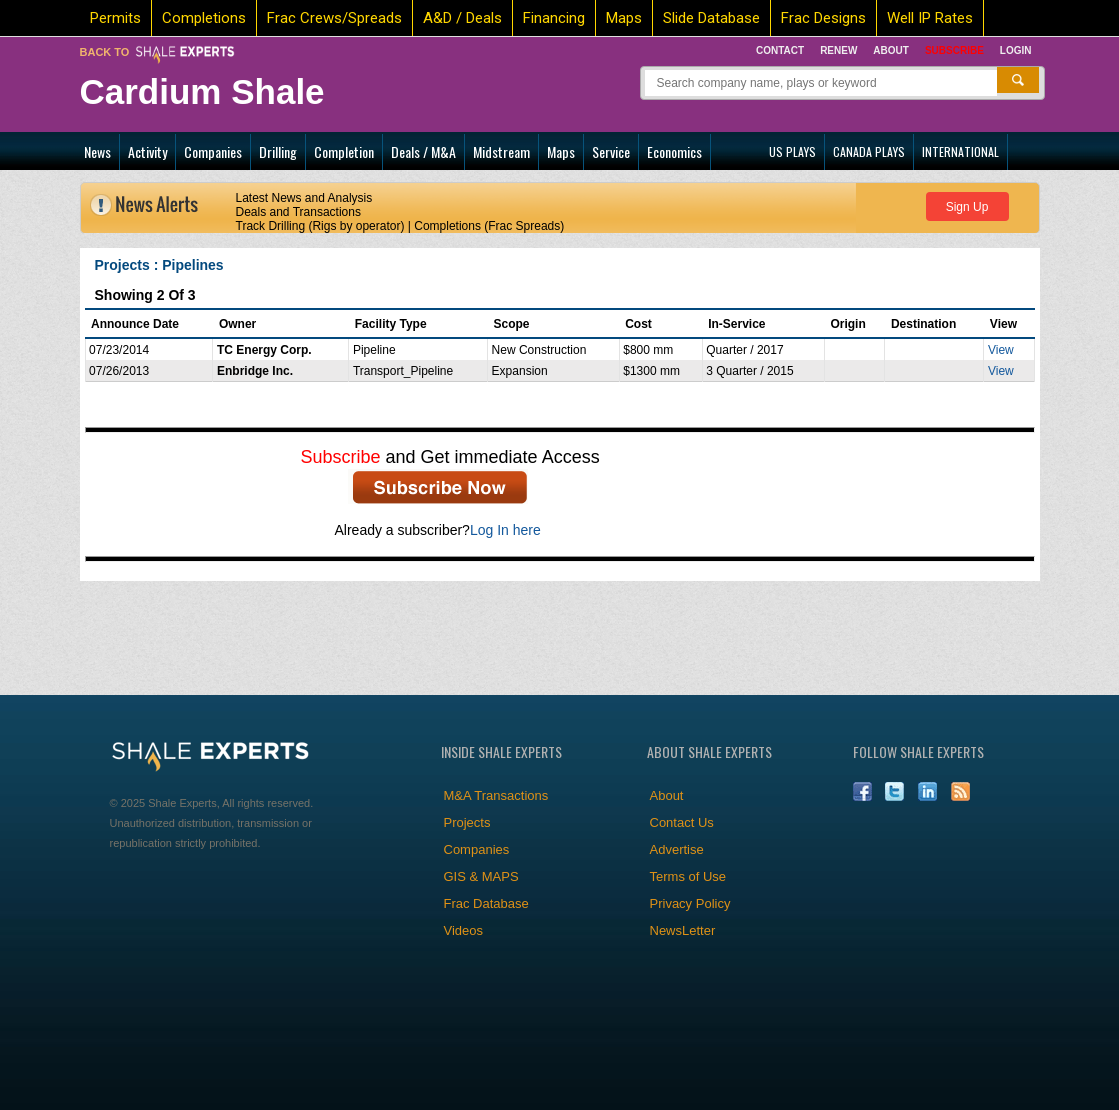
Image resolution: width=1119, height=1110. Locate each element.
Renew (838, 50)
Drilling (278, 151)
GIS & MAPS (481, 876)
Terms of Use (688, 876)
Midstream (501, 151)
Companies (213, 151)
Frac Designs (823, 18)
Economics (674, 151)
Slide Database (711, 18)
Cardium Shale (202, 91)
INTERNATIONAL (960, 151)
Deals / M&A (423, 151)
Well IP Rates (930, 18)
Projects (467, 822)
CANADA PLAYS (869, 151)
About (891, 50)
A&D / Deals (462, 18)
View (1001, 350)
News (97, 151)
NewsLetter (683, 930)
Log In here (505, 530)
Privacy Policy (690, 903)
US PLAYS (792, 151)
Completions (204, 18)
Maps (624, 18)
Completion (344, 151)
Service (611, 151)
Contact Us (682, 822)
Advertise (677, 849)
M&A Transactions (496, 795)
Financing (554, 18)
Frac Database (486, 903)
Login (1016, 50)
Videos (464, 930)
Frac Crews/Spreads (334, 18)
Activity (147, 151)
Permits (115, 18)
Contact (780, 50)
